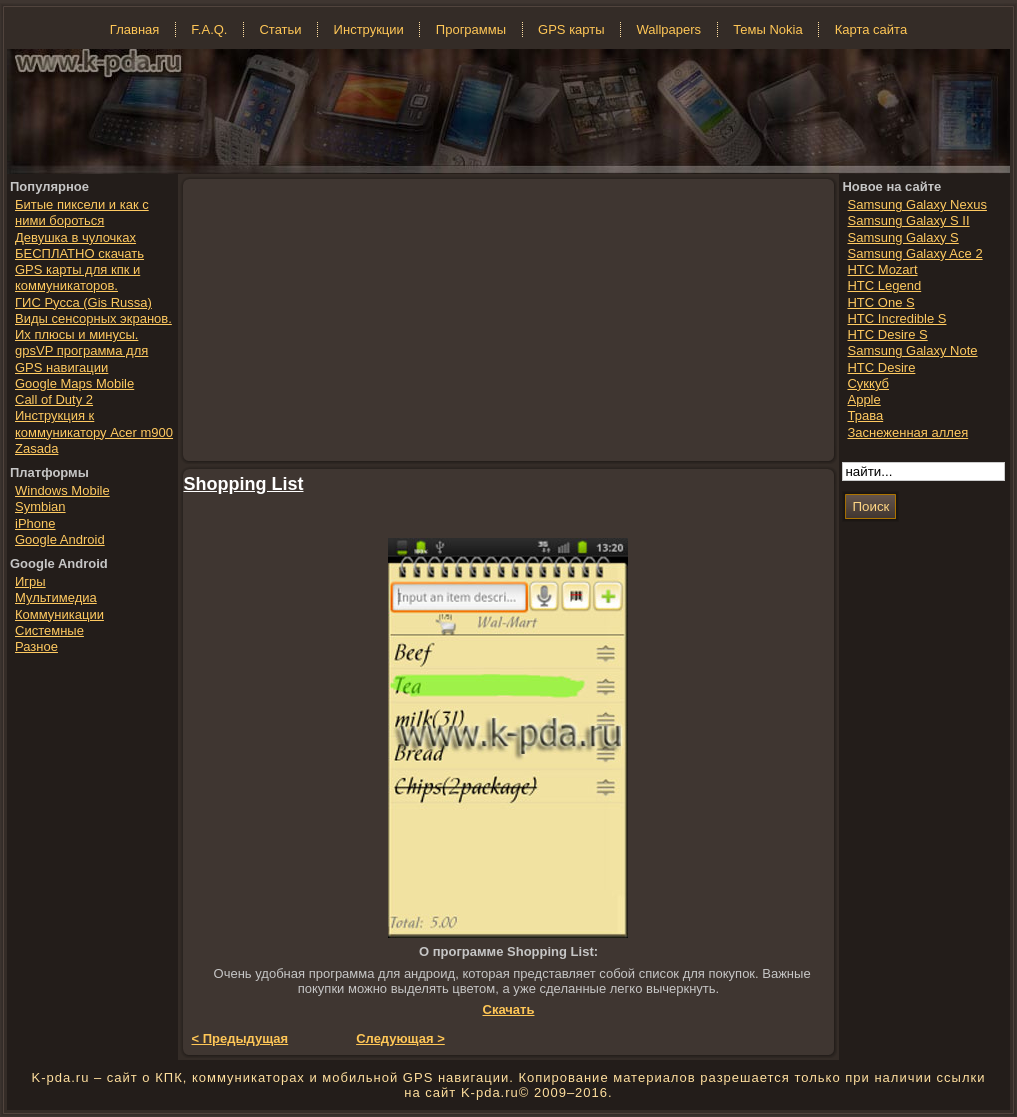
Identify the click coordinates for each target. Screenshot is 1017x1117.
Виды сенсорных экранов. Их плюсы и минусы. (93, 326)
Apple (863, 399)
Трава (865, 415)
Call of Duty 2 (54, 399)
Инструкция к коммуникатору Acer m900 (94, 423)
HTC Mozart (882, 269)
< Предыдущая (240, 1038)
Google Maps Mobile (74, 383)
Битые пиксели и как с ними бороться (82, 212)
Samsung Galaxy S (902, 237)
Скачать (509, 1009)
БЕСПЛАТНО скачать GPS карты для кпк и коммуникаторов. (79, 270)
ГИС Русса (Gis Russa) (83, 302)
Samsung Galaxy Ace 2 (914, 253)
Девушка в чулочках (75, 237)
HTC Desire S (887, 334)
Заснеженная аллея (907, 432)
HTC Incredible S (896, 318)
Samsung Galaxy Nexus (916, 204)
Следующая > (400, 1038)
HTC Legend (884, 285)
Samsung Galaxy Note (912, 350)
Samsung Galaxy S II (908, 220)
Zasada (36, 448)
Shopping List (244, 484)
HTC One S (880, 302)
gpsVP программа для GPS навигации (81, 358)
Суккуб (868, 383)
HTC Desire (881, 367)
